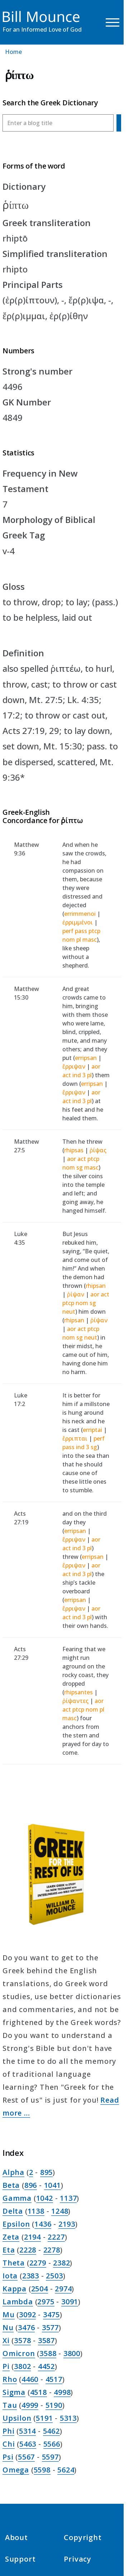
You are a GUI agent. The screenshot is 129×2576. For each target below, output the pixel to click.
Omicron (19, 2353)
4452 (46, 2366)
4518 (38, 2392)
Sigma (14, 2392)
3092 (27, 2314)
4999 (30, 2405)
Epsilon (16, 2224)
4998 (62, 2392)
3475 (51, 2314)
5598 (42, 2470)
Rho (10, 2379)
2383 (30, 2276)
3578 (22, 2340)
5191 (44, 2418)
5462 (51, 2431)
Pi (6, 2366)
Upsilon (17, 2418)
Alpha (13, 2172)
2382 (61, 2263)
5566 (51, 2444)
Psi (8, 2457)
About (16, 2537)
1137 (68, 2198)
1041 (52, 2185)
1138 (36, 2211)
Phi (8, 2431)
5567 (26, 2457)
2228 (27, 2250)
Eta (9, 2250)
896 (30, 2185)
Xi (6, 2340)
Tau (10, 2405)
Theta (14, 2263)
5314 (27, 2431)
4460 (30, 2379)
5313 (68, 2418)
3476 (26, 2327)
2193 (66, 2224)
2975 (45, 2301)
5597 (50, 2457)
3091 (69, 2301)
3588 (47, 2353)
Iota (10, 2276)
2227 (56, 2237)
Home (13, 52)
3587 (46, 2340)
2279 (37, 2263)
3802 (22, 2366)
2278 (51, 2250)
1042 (44, 2198)
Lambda (18, 2301)
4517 (54, 2379)
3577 (50, 2327)
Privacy (77, 2559)
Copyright (82, 2537)
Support (20, 2559)
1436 (42, 2224)
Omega (16, 2470)
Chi (9, 2444)
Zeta (11, 2237)
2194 (32, 2237)
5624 (65, 2470)
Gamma (17, 2198)
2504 (39, 2288)
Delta (13, 2211)
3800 (71, 2353)
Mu (9, 2314)
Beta (11, 2185)
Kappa (15, 2288)
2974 (63, 2288)
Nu (8, 2327)
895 (46, 2172)
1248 (59, 2211)
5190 (54, 2405)
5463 (27, 2444)
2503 (54, 2276)
